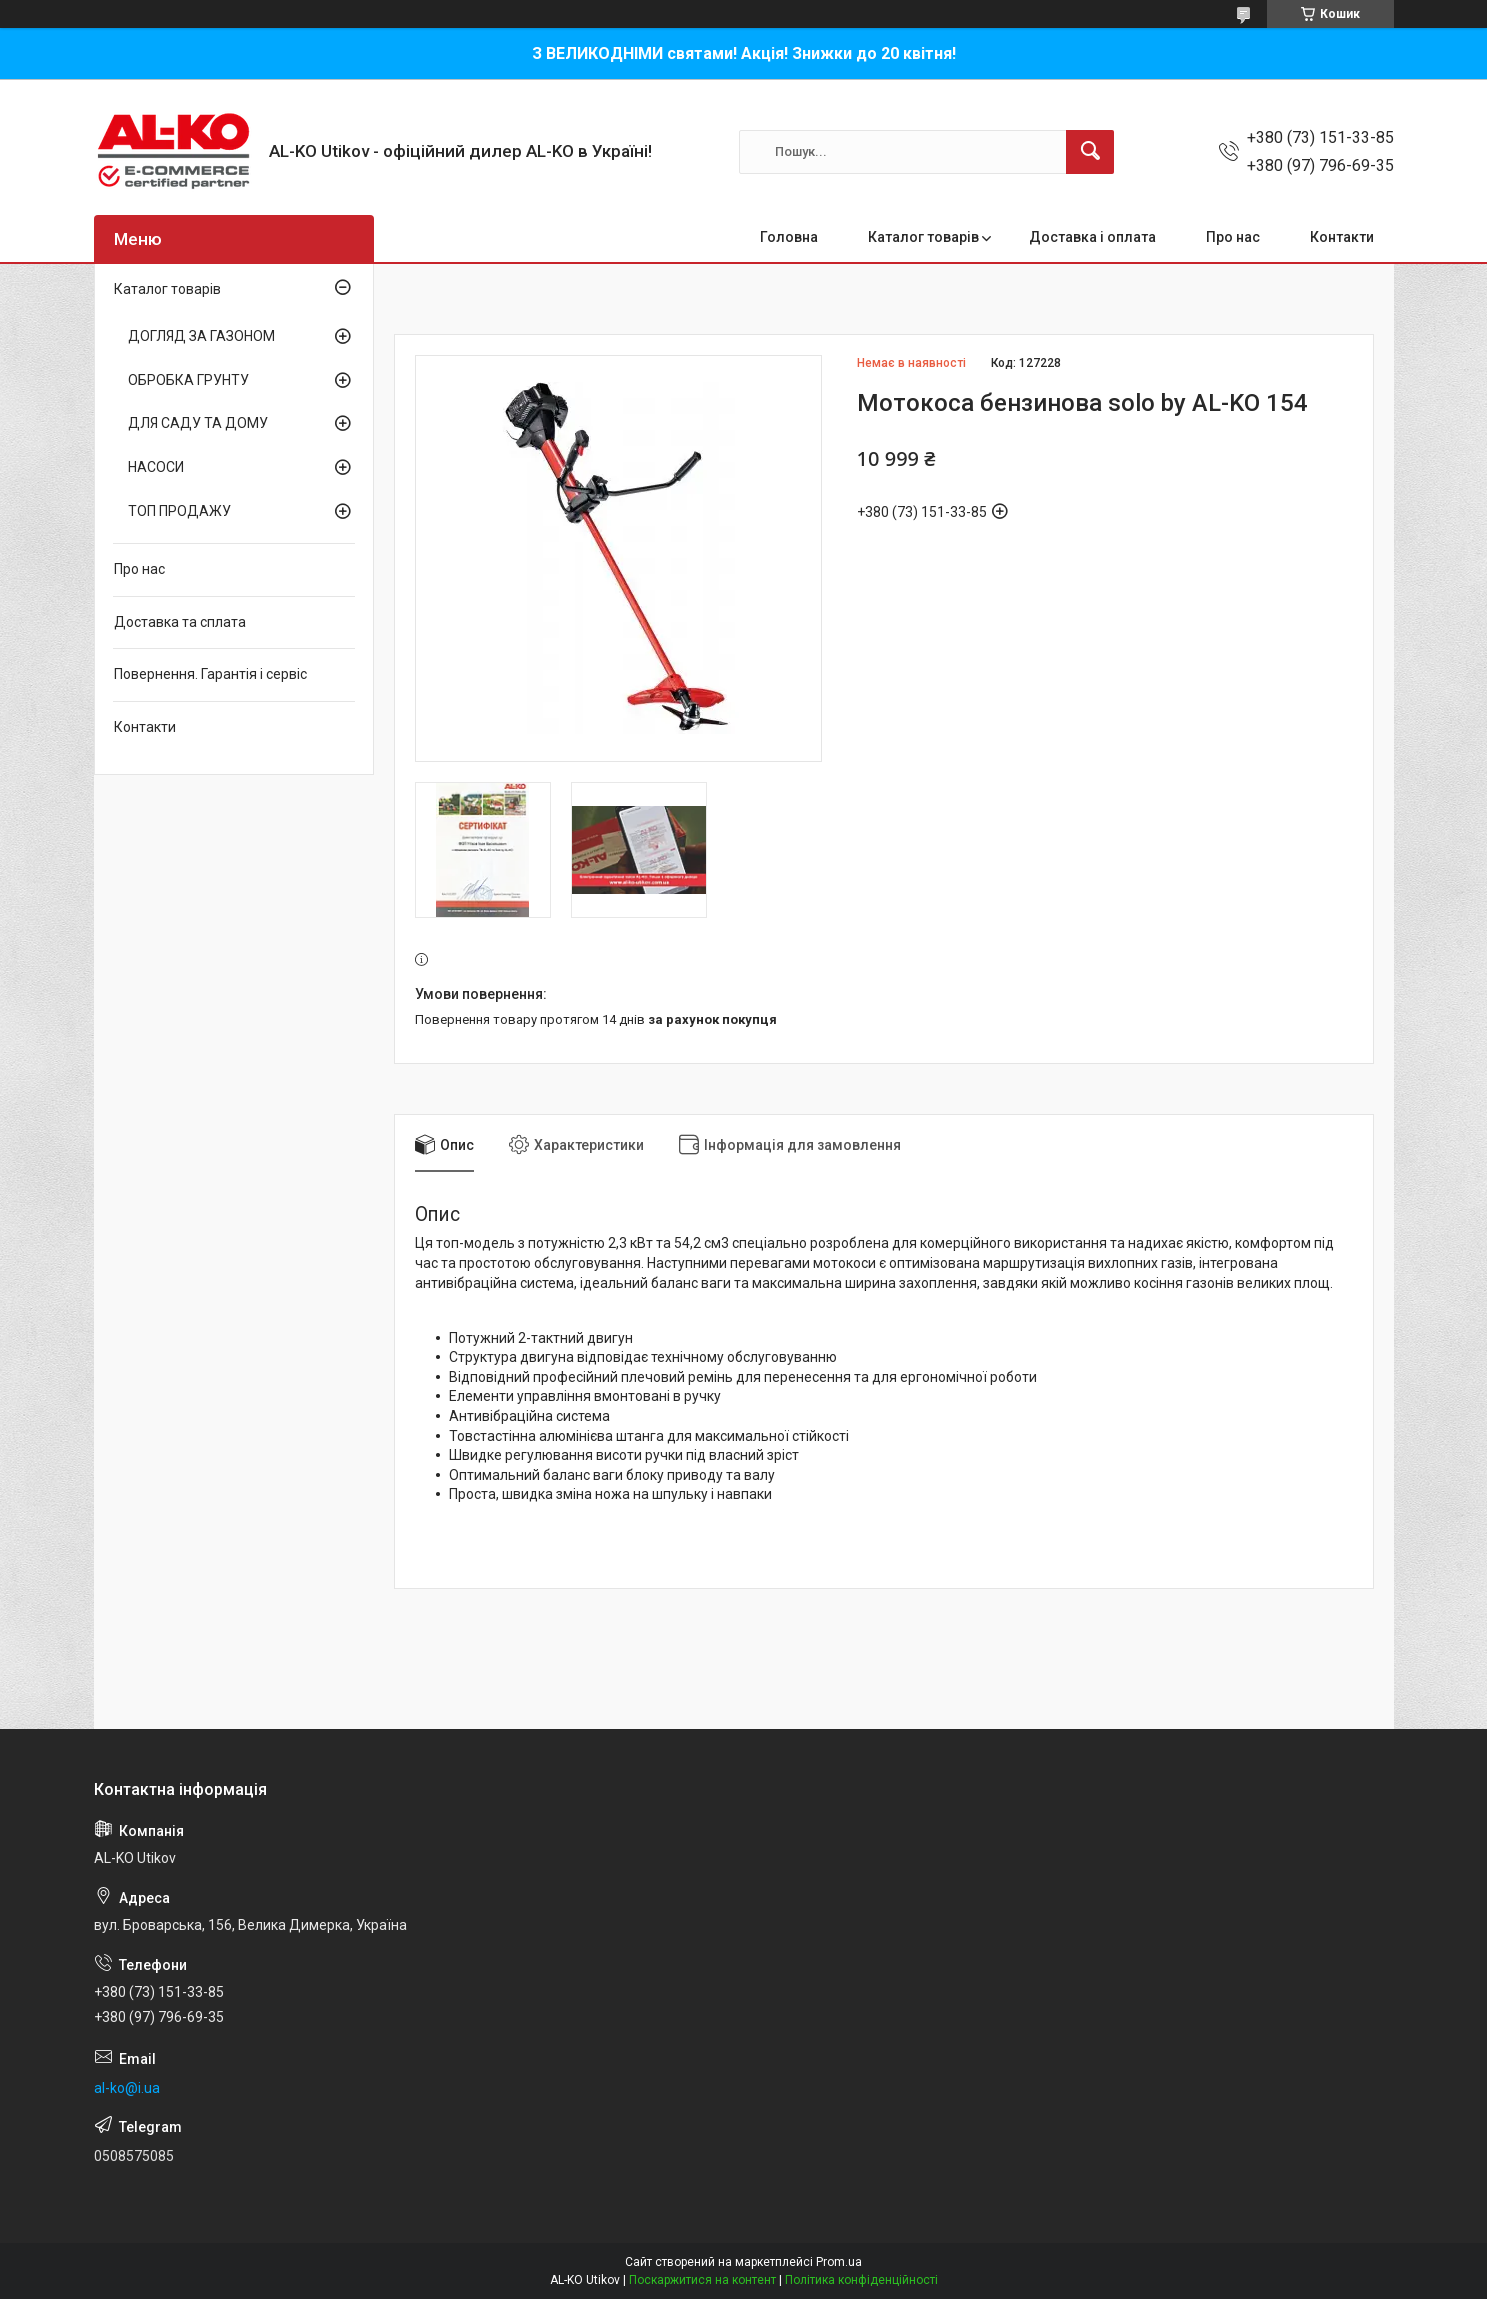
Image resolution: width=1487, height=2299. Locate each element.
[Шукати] (1090, 152)
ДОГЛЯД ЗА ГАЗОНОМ (201, 336)
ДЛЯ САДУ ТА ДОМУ (198, 423)
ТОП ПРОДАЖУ (179, 511)
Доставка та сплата (180, 622)
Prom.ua (839, 2262)
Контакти (1342, 237)
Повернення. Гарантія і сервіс (210, 674)
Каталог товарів (923, 237)
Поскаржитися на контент (702, 2280)
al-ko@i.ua (127, 2088)
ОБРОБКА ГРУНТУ (188, 380)
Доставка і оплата (1092, 237)
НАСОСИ (156, 467)
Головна (789, 237)
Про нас (1233, 237)
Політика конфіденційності (861, 2280)
